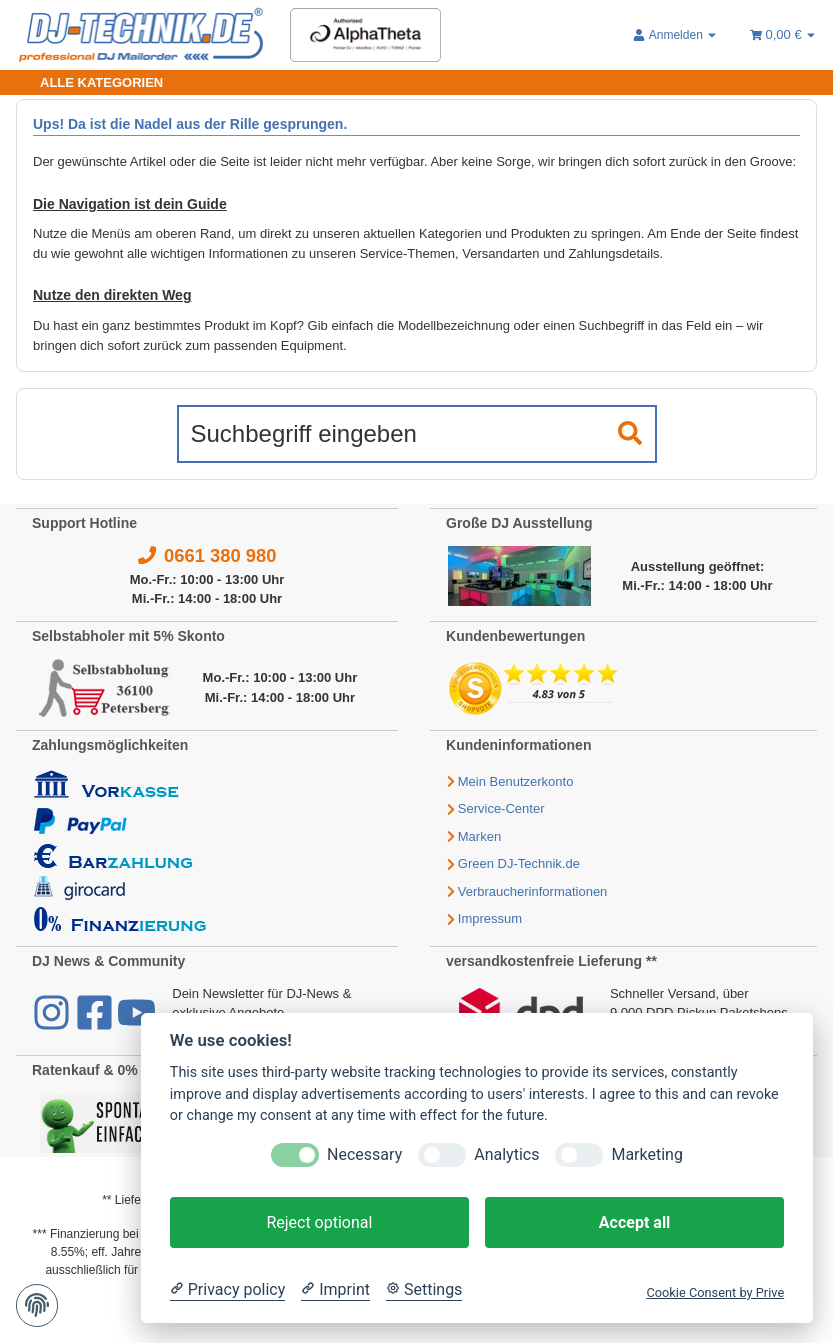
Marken (479, 836)
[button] (675, 35)
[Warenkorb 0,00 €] (783, 35)
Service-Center (501, 808)
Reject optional (319, 1222)
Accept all (634, 1222)
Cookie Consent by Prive (715, 1292)
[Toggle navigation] (89, 82)
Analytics (506, 1154)
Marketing (646, 1154)
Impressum (490, 918)
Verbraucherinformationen (533, 891)
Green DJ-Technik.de (519, 863)
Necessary (364, 1154)
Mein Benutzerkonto (516, 781)
